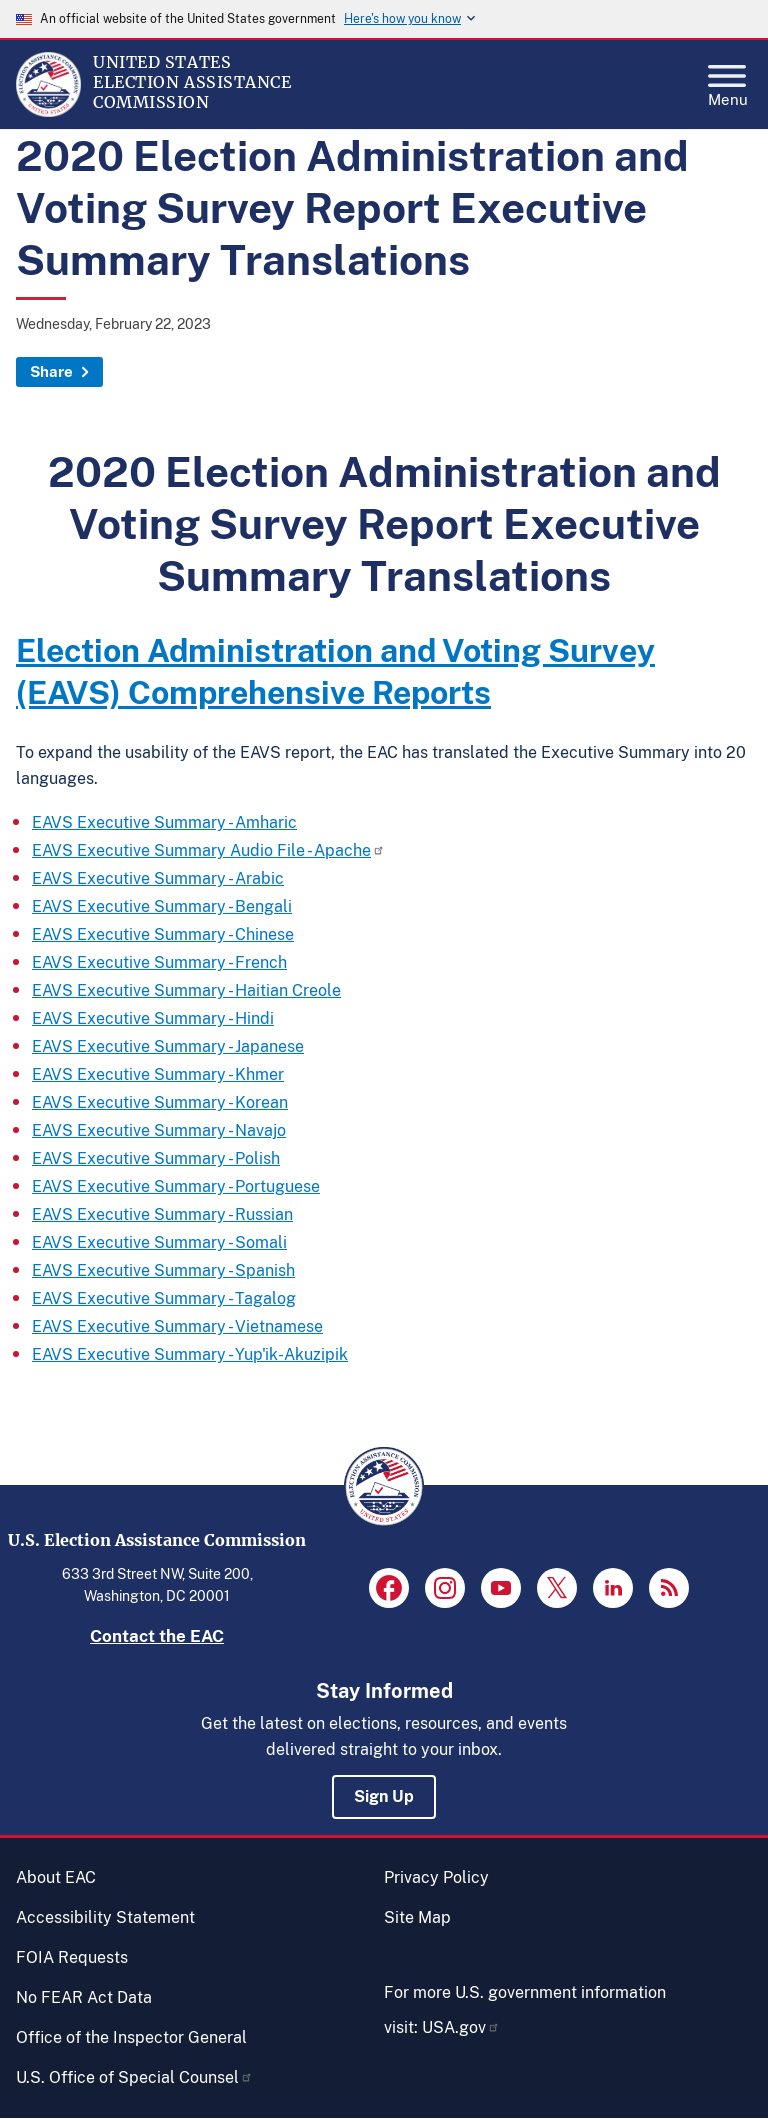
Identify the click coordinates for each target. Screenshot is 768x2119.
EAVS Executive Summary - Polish (156, 1158)
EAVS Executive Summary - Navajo (159, 1130)
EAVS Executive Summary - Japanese (168, 1046)
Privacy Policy (436, 1877)
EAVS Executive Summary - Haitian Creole (186, 990)
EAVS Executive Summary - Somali (159, 1242)
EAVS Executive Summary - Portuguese (176, 1186)
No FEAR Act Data (84, 1997)
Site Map (417, 1917)
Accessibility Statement (105, 1917)
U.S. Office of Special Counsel (134, 2077)
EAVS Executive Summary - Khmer (158, 1074)
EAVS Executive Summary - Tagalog (164, 1298)
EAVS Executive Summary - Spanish (163, 1270)
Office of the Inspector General (131, 2037)
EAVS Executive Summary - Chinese (163, 934)
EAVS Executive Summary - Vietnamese (177, 1326)
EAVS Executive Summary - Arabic (158, 878)
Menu (728, 80)
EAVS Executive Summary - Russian (162, 1214)
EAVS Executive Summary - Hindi (153, 1018)
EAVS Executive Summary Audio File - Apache (208, 850)
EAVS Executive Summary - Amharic (164, 822)
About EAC (56, 1877)
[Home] (48, 112)
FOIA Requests (72, 1957)
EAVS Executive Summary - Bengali (162, 906)
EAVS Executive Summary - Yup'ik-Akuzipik (190, 1354)
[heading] (384, 672)
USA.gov (461, 2027)
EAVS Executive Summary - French (159, 962)
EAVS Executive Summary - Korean (160, 1102)
